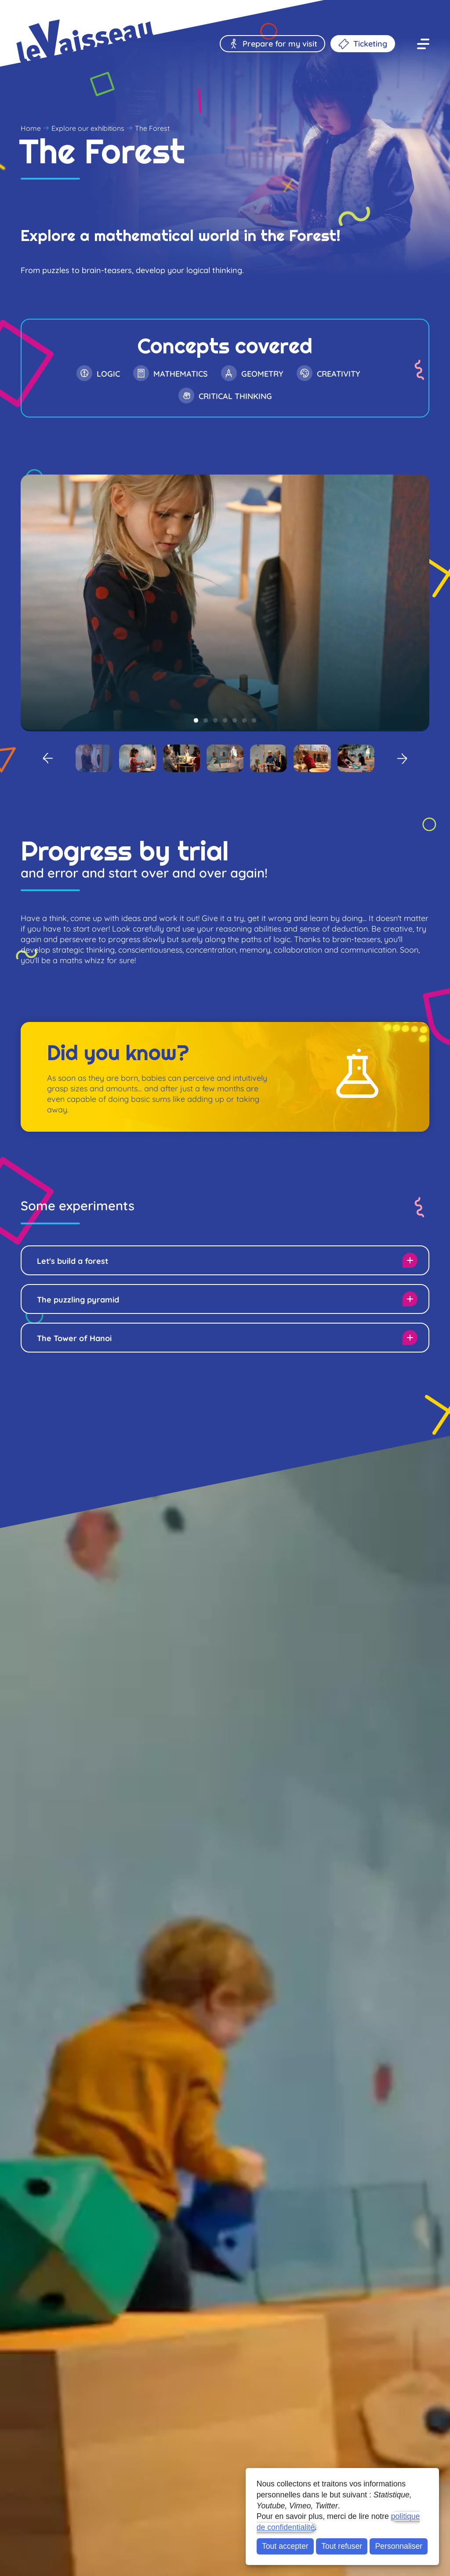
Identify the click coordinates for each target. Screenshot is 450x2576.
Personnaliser (399, 2546)
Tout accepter (285, 2546)
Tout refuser (341, 2546)
